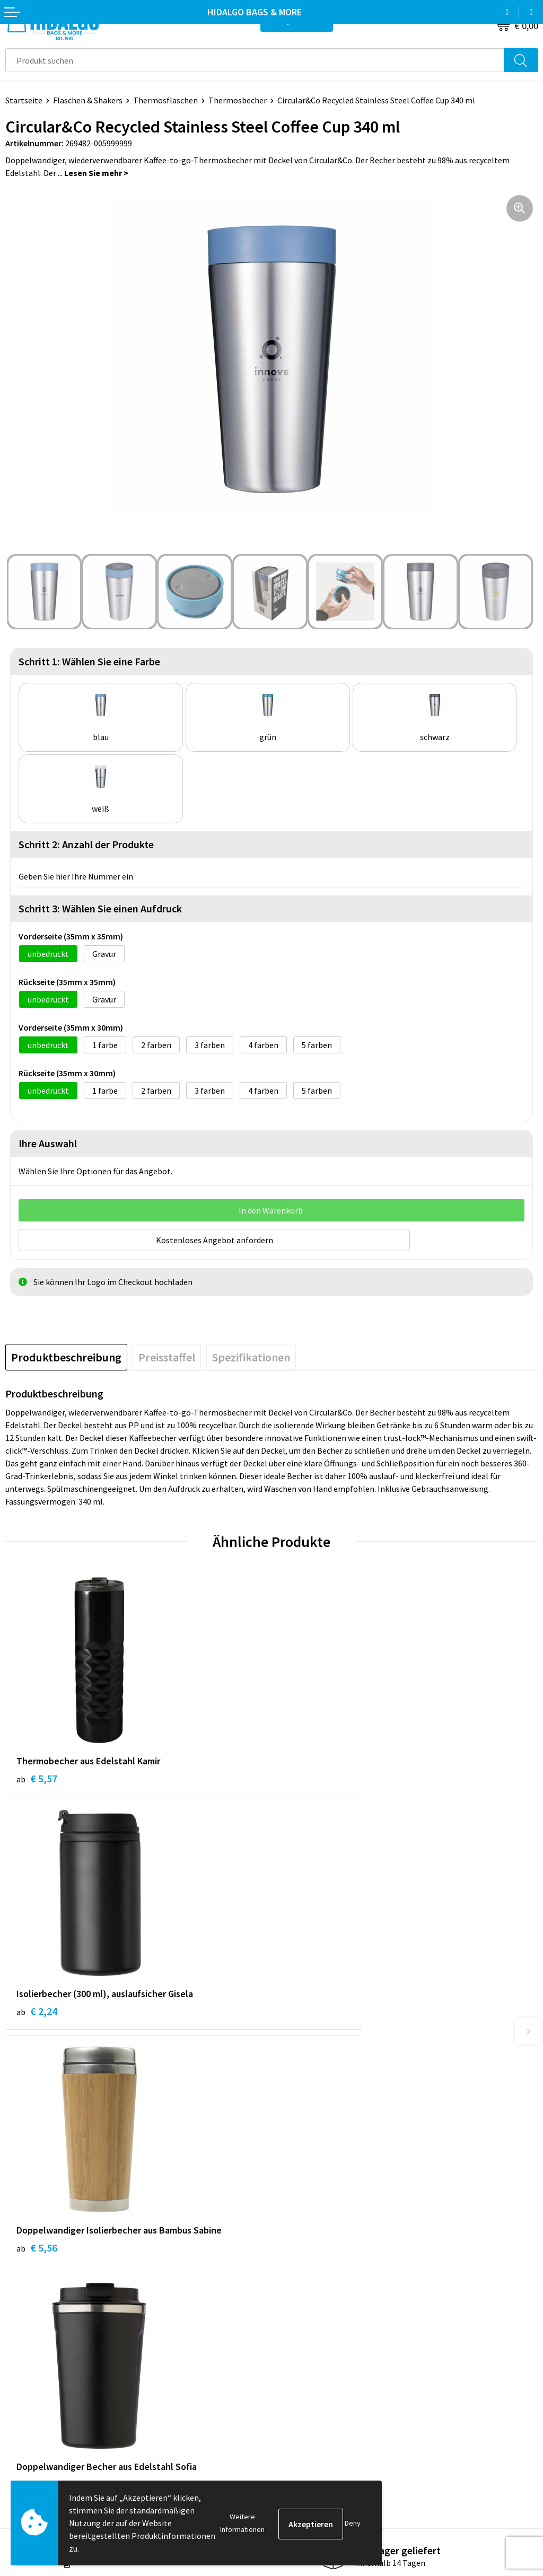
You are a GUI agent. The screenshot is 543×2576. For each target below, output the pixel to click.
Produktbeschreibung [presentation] (66, 1355)
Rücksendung (29, 2403)
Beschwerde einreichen (47, 2420)
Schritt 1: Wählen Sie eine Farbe (89, 661)
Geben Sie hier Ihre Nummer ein (76, 876)
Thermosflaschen (165, 100)
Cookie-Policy (302, 2387)
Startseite (23, 100)
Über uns (293, 2218)
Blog (285, 2202)
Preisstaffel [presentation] (166, 1355)
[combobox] (254, 60)
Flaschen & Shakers (87, 100)
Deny (353, 2523)
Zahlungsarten (32, 2387)
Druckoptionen (304, 2251)
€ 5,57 (36, 1776)
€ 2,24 (303, 1776)
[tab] (66, 1355)
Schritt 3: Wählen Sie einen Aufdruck (100, 908)
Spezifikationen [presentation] (251, 1355)
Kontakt (20, 2372)
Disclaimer (296, 2420)
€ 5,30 (303, 2012)
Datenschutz (300, 2403)
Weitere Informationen (242, 2523)
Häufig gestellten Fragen (323, 2234)
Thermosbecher (237, 100)
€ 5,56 (36, 2012)
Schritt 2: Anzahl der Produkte (86, 844)
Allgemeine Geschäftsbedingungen (340, 2372)
